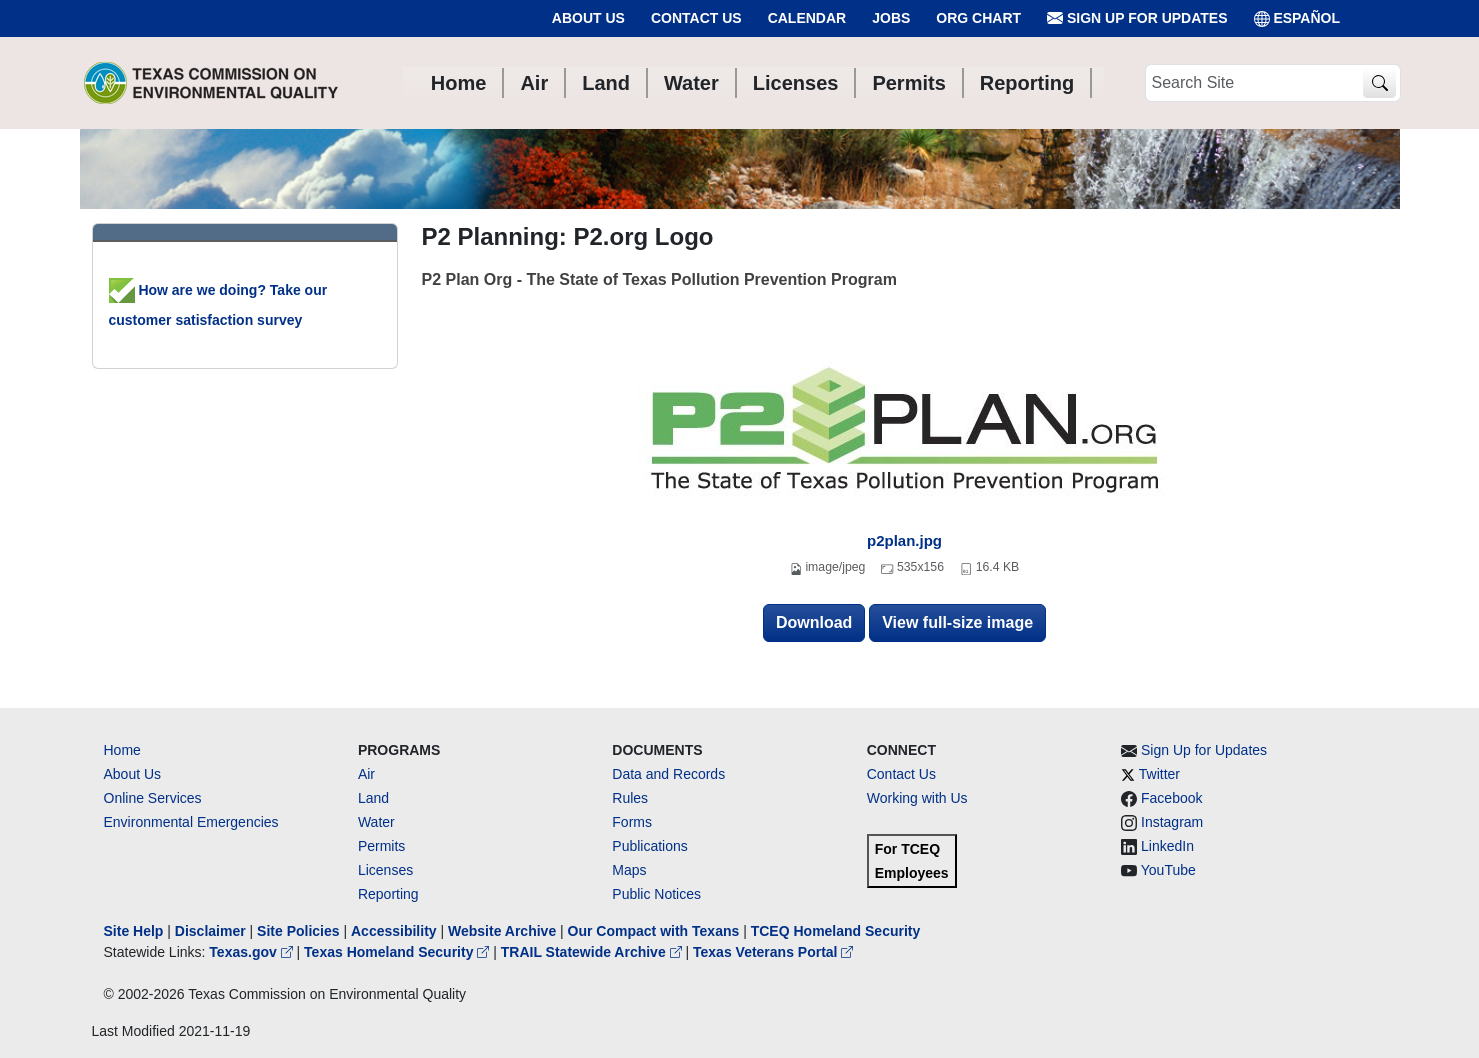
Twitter (1159, 774)
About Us (588, 18)
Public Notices (656, 894)
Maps (629, 870)
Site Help (134, 931)
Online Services (153, 798)
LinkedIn (1167, 846)
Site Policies (298, 931)
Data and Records (668, 774)
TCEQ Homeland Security (836, 931)
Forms (632, 822)
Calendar (807, 18)
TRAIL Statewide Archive (593, 952)
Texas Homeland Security (398, 952)
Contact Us (696, 18)
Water (376, 822)
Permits (381, 846)
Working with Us (917, 798)
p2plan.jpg (904, 540)
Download (814, 622)
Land (373, 798)
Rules (630, 798)
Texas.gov (252, 952)
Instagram (1172, 822)
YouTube (1168, 870)
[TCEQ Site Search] (1379, 83)
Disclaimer (210, 931)
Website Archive (502, 931)
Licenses (385, 870)
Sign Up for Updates (1137, 18)
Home (122, 750)
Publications (650, 846)
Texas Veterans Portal (773, 952)
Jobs (891, 18)
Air (366, 774)
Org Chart (978, 18)
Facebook (1171, 798)
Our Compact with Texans (654, 931)
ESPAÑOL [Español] (1297, 18)
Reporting (388, 894)
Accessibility (396, 931)
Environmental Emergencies (191, 822)
